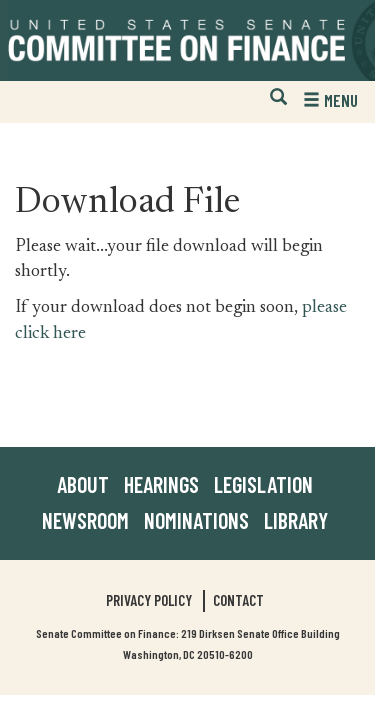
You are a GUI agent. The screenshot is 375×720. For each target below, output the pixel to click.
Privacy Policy (149, 600)
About (83, 484)
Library (296, 520)
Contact (238, 600)
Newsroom (85, 520)
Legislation (263, 484)
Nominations (196, 520)
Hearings (161, 484)
